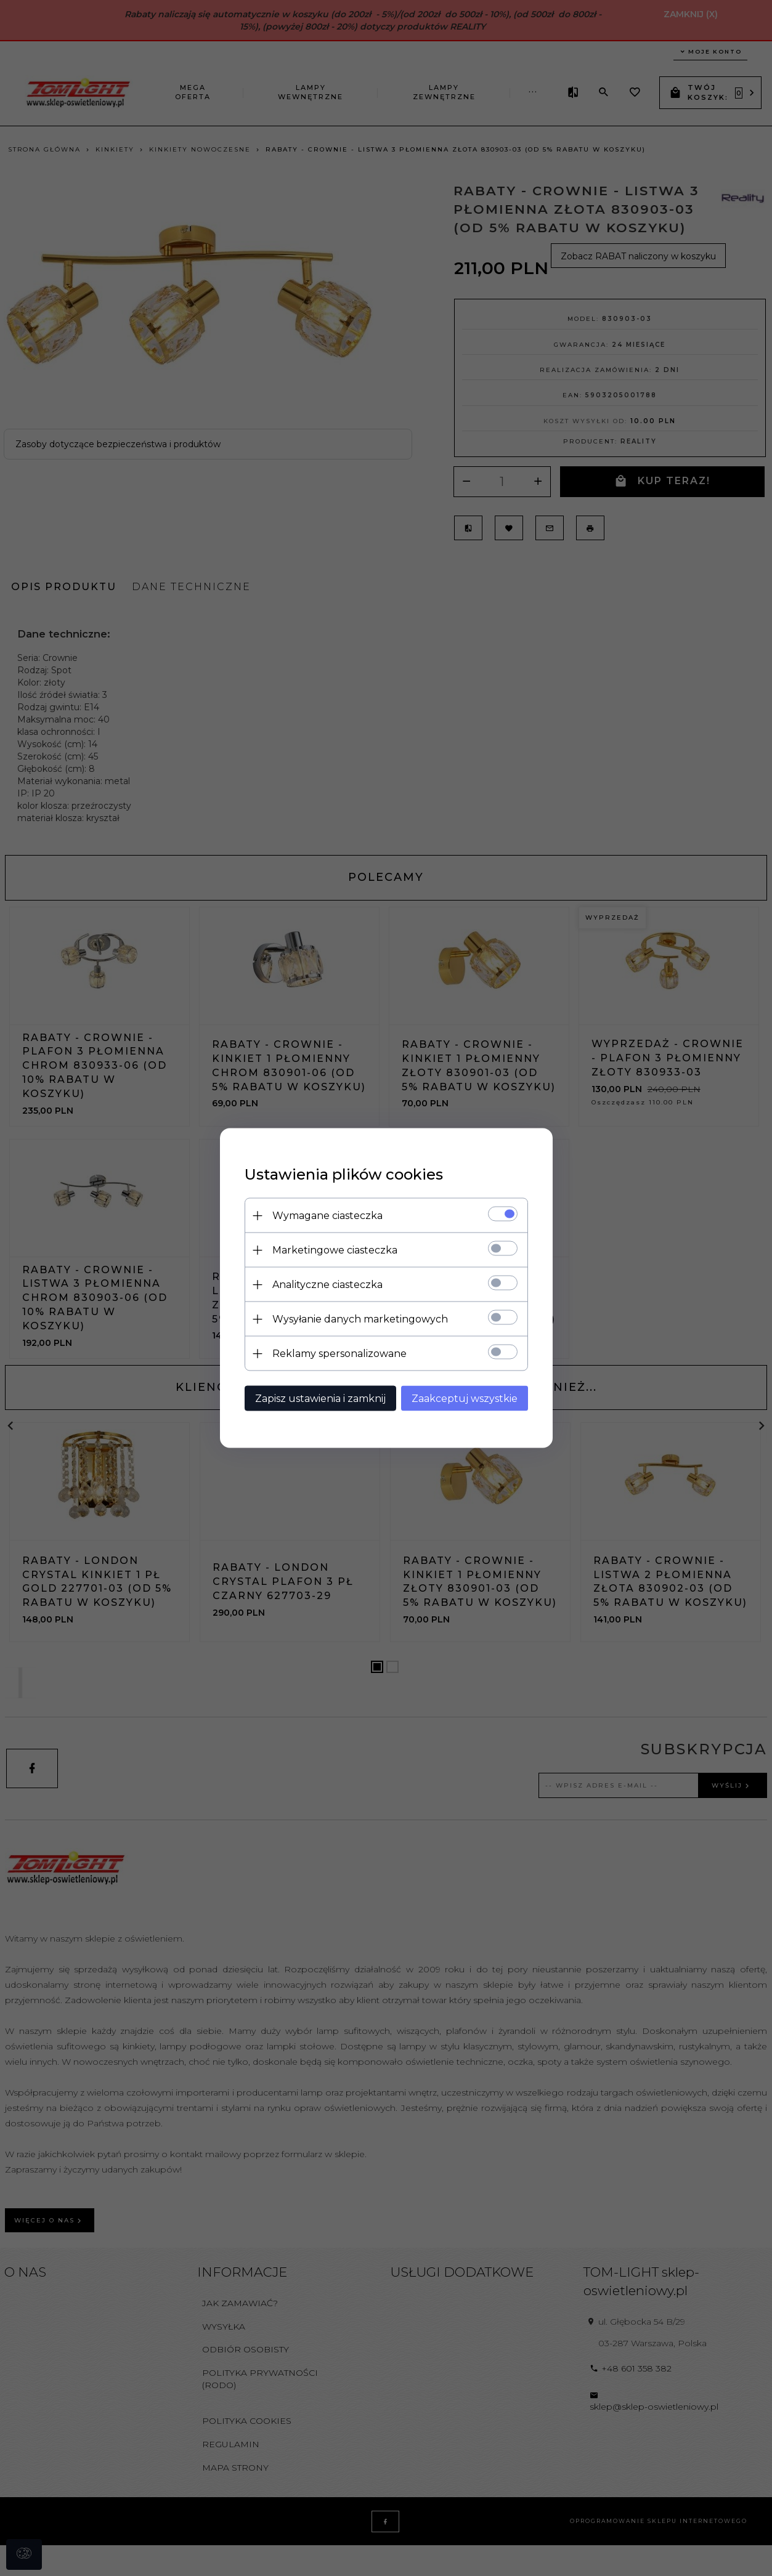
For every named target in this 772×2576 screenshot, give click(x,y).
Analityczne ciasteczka (327, 1284)
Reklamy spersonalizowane (339, 1353)
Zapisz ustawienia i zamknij (320, 1398)
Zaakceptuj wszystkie (465, 1398)
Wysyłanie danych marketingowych (360, 1319)
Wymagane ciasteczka (327, 1215)
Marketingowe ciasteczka (334, 1250)
